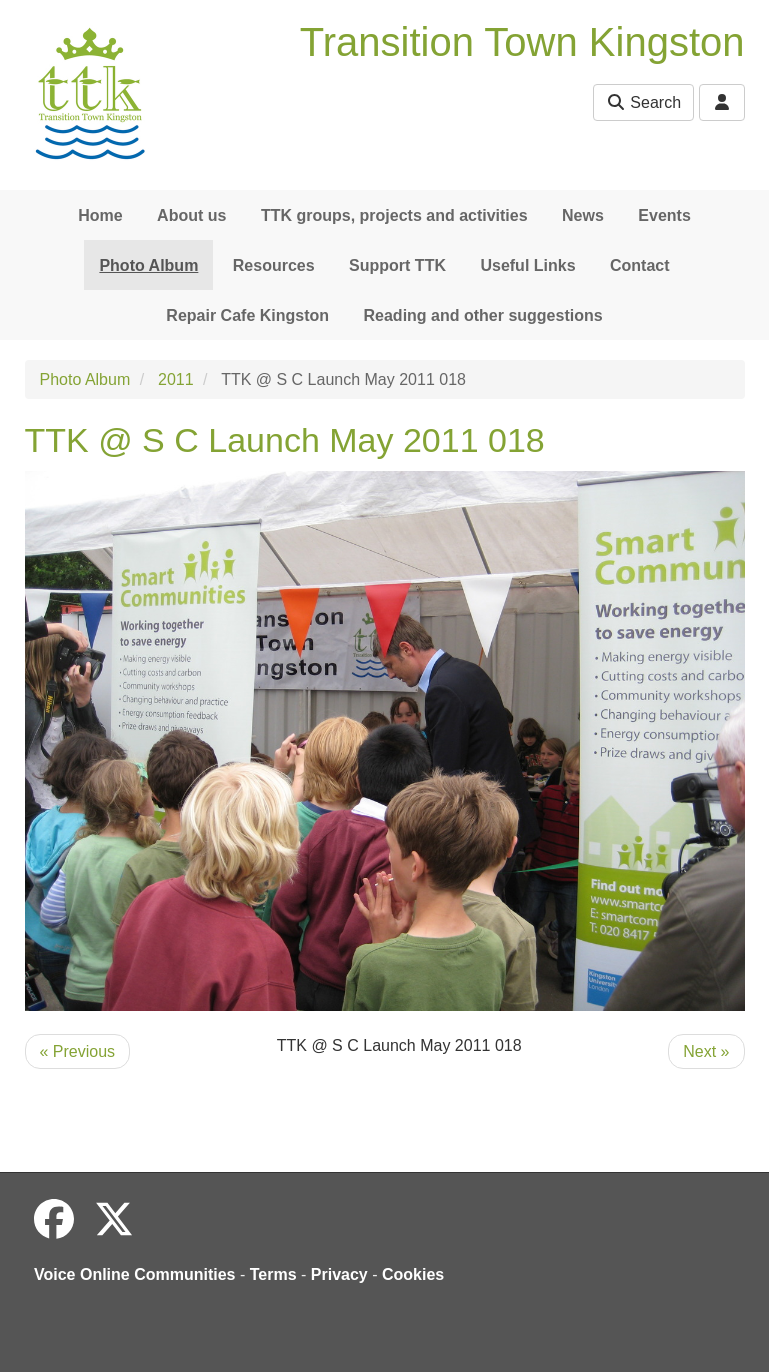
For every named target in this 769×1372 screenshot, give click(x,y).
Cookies (413, 1274)
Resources (274, 265)
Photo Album (148, 265)
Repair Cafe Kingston (247, 315)
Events (664, 215)
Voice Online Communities (135, 1274)
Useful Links (527, 265)
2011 (176, 379)
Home (100, 215)
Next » (706, 1051)
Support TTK (397, 265)
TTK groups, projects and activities (394, 215)
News (583, 215)
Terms (273, 1274)
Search (643, 102)
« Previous (78, 1051)
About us (191, 215)
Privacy (339, 1274)
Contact (640, 265)
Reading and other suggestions (483, 315)
